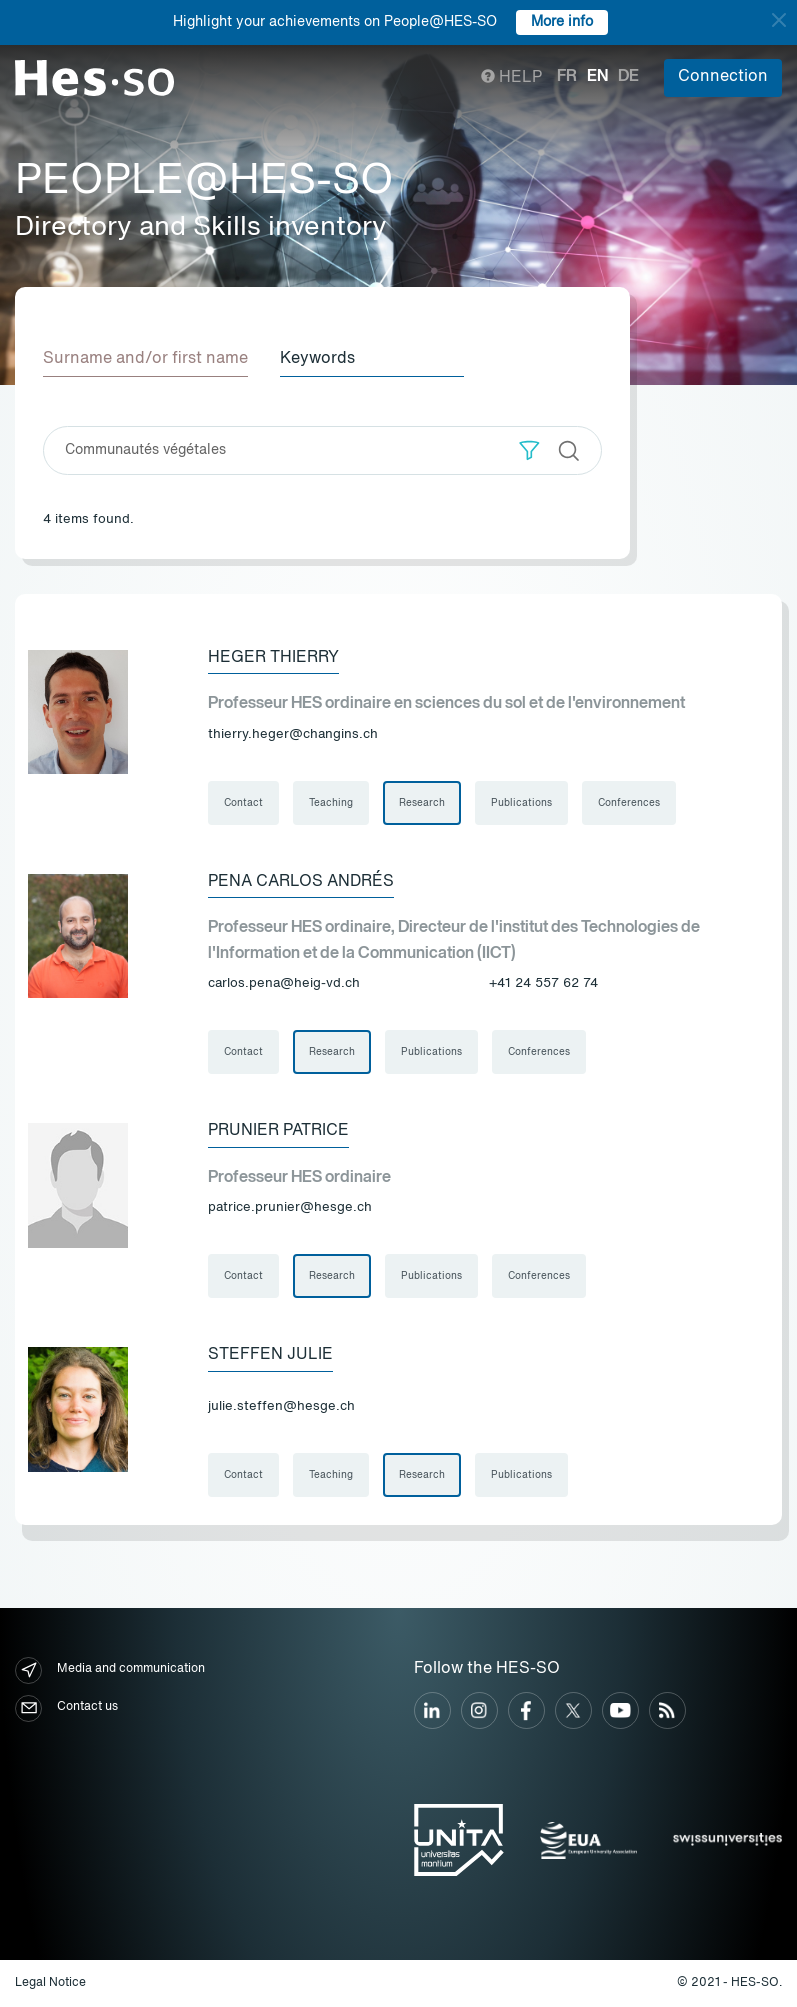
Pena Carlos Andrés (301, 882)
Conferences (629, 803)
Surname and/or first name (145, 359)
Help (511, 78)
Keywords (317, 359)
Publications (521, 803)
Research (422, 803)
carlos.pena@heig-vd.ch (284, 983)
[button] (529, 450)
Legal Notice (50, 1983)
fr (567, 77)
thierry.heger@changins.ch (293, 734)
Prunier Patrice (278, 1131)
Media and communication (110, 1670)
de (628, 77)
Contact (243, 803)
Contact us (66, 1708)
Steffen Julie (270, 1355)
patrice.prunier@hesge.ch (290, 1207)
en (597, 77)
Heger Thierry (273, 658)
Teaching (331, 803)
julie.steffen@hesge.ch (281, 1406)
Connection (723, 77)
